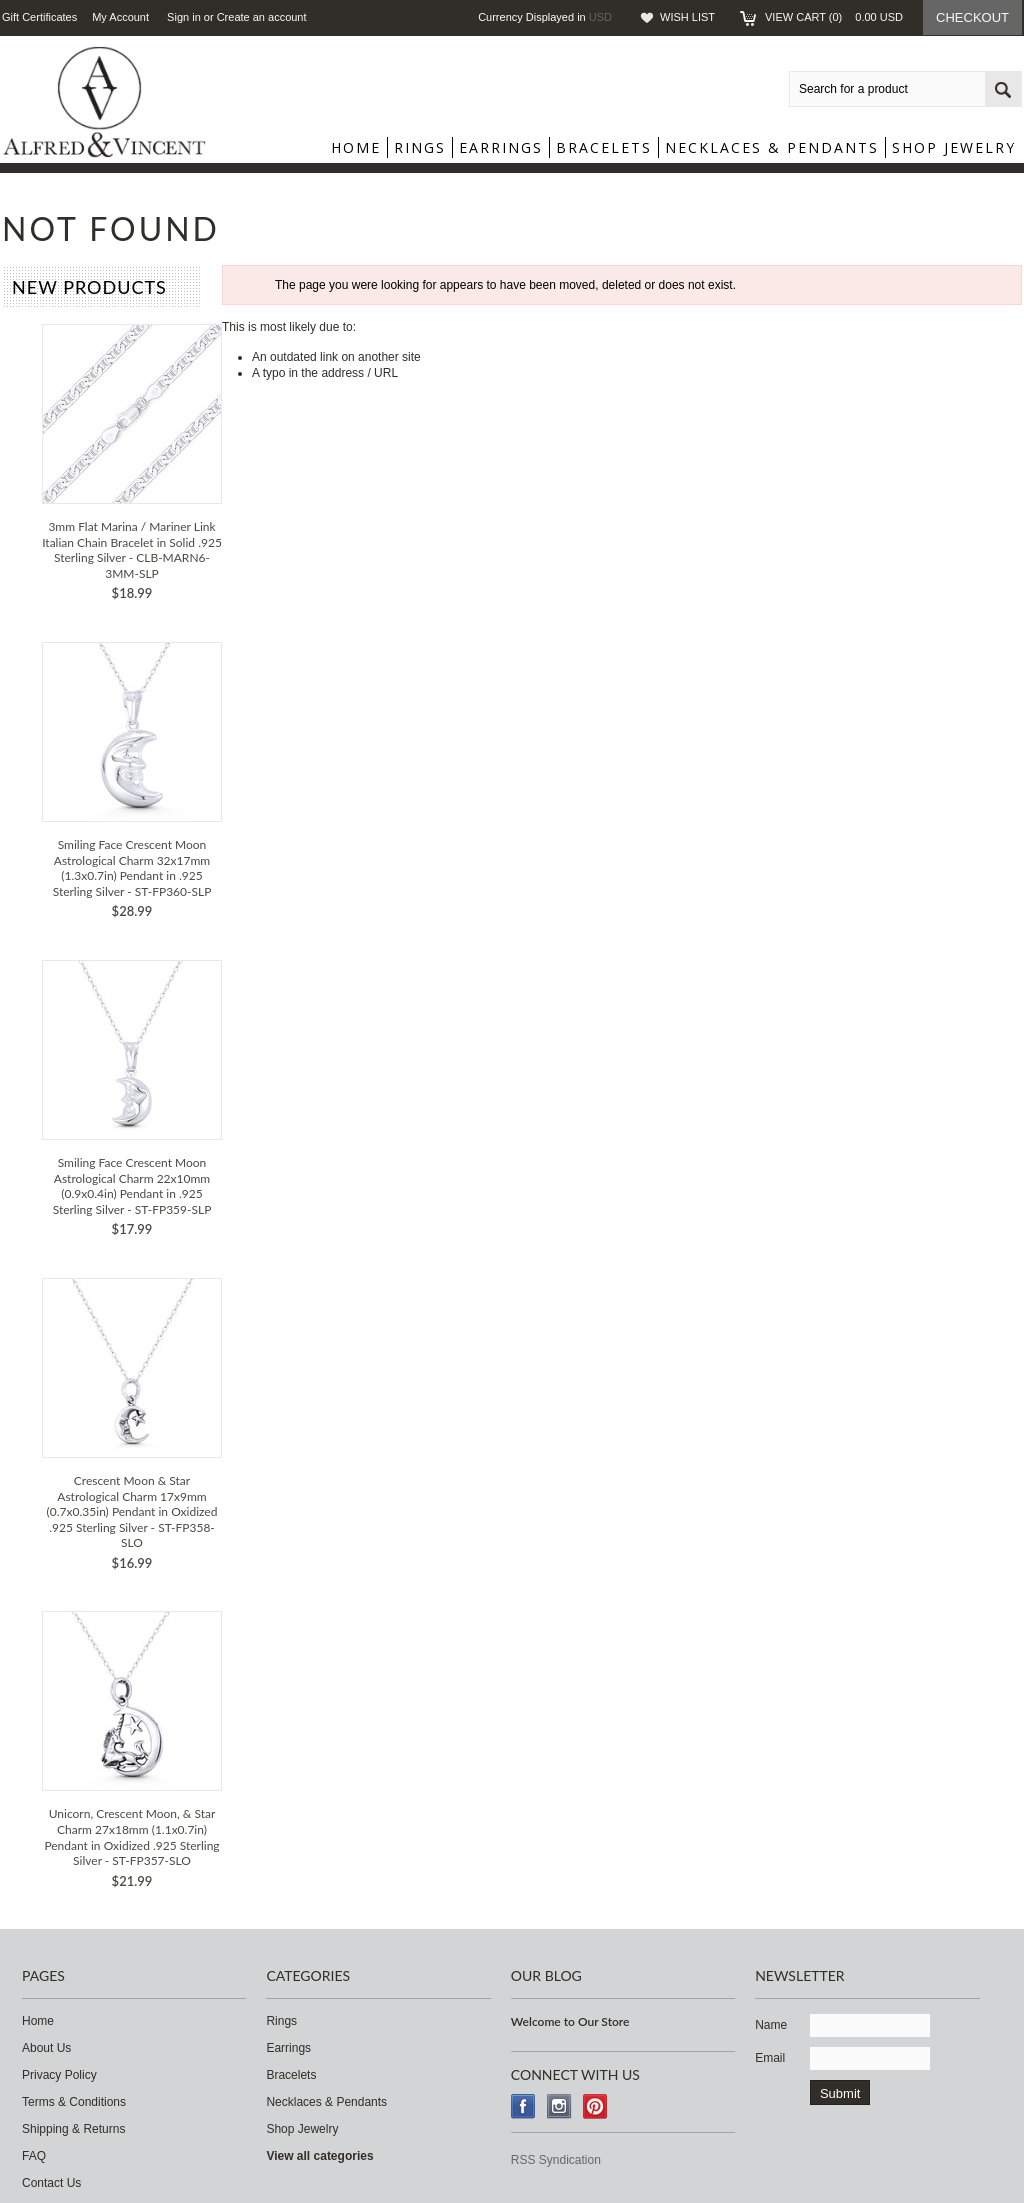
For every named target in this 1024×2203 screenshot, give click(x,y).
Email (770, 2058)
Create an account (262, 17)
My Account (120, 17)
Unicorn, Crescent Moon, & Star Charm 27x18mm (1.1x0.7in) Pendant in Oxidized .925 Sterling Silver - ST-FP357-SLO (131, 1837)
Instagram (559, 2106)
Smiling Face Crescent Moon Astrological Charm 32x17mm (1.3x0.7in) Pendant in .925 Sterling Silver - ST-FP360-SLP (132, 868)
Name (771, 2025)
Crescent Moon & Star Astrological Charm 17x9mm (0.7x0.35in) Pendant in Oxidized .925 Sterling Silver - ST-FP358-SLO (132, 1511)
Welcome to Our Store (570, 2021)
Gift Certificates (39, 17)
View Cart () (834, 17)
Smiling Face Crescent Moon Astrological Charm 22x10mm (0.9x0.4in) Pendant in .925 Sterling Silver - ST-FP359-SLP (132, 1186)
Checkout (972, 17)
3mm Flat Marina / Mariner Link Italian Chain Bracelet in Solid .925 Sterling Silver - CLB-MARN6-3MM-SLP (132, 550)
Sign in (184, 17)
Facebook (523, 2106)
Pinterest (595, 2106)
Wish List (687, 17)
